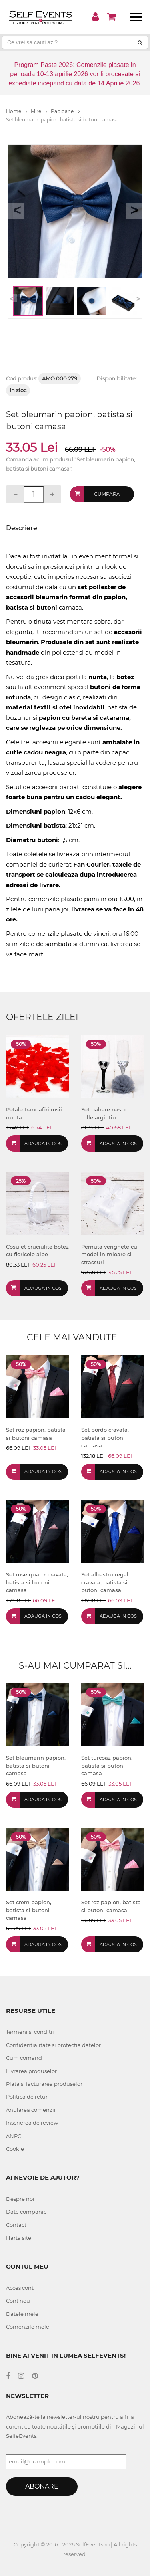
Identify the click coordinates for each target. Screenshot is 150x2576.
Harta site (18, 2238)
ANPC (13, 2136)
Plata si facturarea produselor (44, 2084)
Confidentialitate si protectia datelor (53, 2045)
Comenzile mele (27, 2326)
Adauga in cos (43, 1143)
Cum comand (24, 2058)
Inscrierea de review (32, 2122)
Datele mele (22, 2314)
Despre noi (20, 2199)
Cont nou (18, 2300)
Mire (39, 111)
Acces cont (20, 2288)
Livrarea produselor (31, 2071)
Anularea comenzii (31, 2110)
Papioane (65, 111)
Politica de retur (27, 2096)
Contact (16, 2225)
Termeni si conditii (30, 2031)
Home (16, 111)
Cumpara (107, 494)
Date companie (26, 2211)
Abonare (41, 2486)
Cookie (15, 2149)
